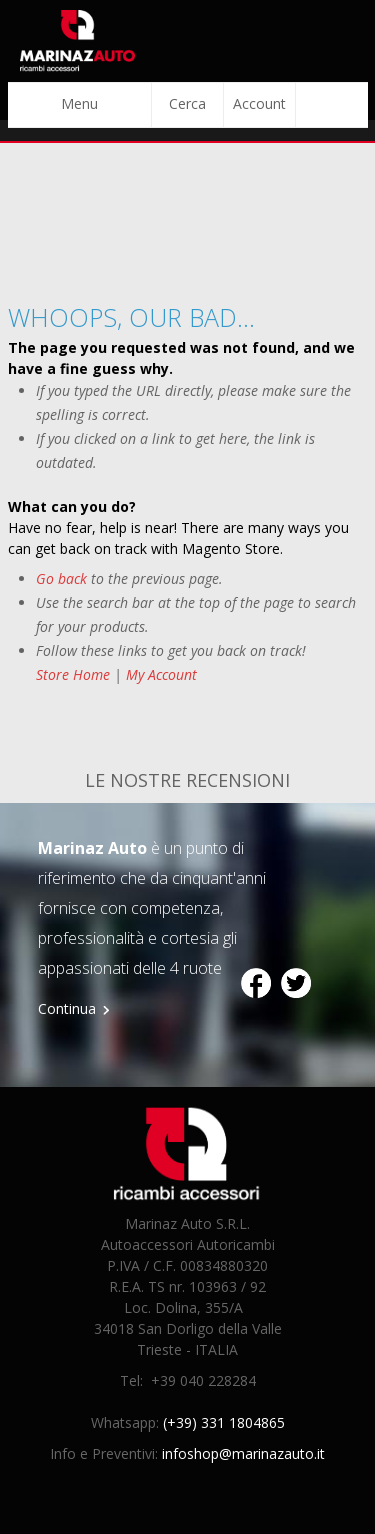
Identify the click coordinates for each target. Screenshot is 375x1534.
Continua (67, 1008)
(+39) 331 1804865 (224, 1422)
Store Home (73, 674)
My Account (161, 674)
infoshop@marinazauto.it (243, 1453)
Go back (61, 578)
